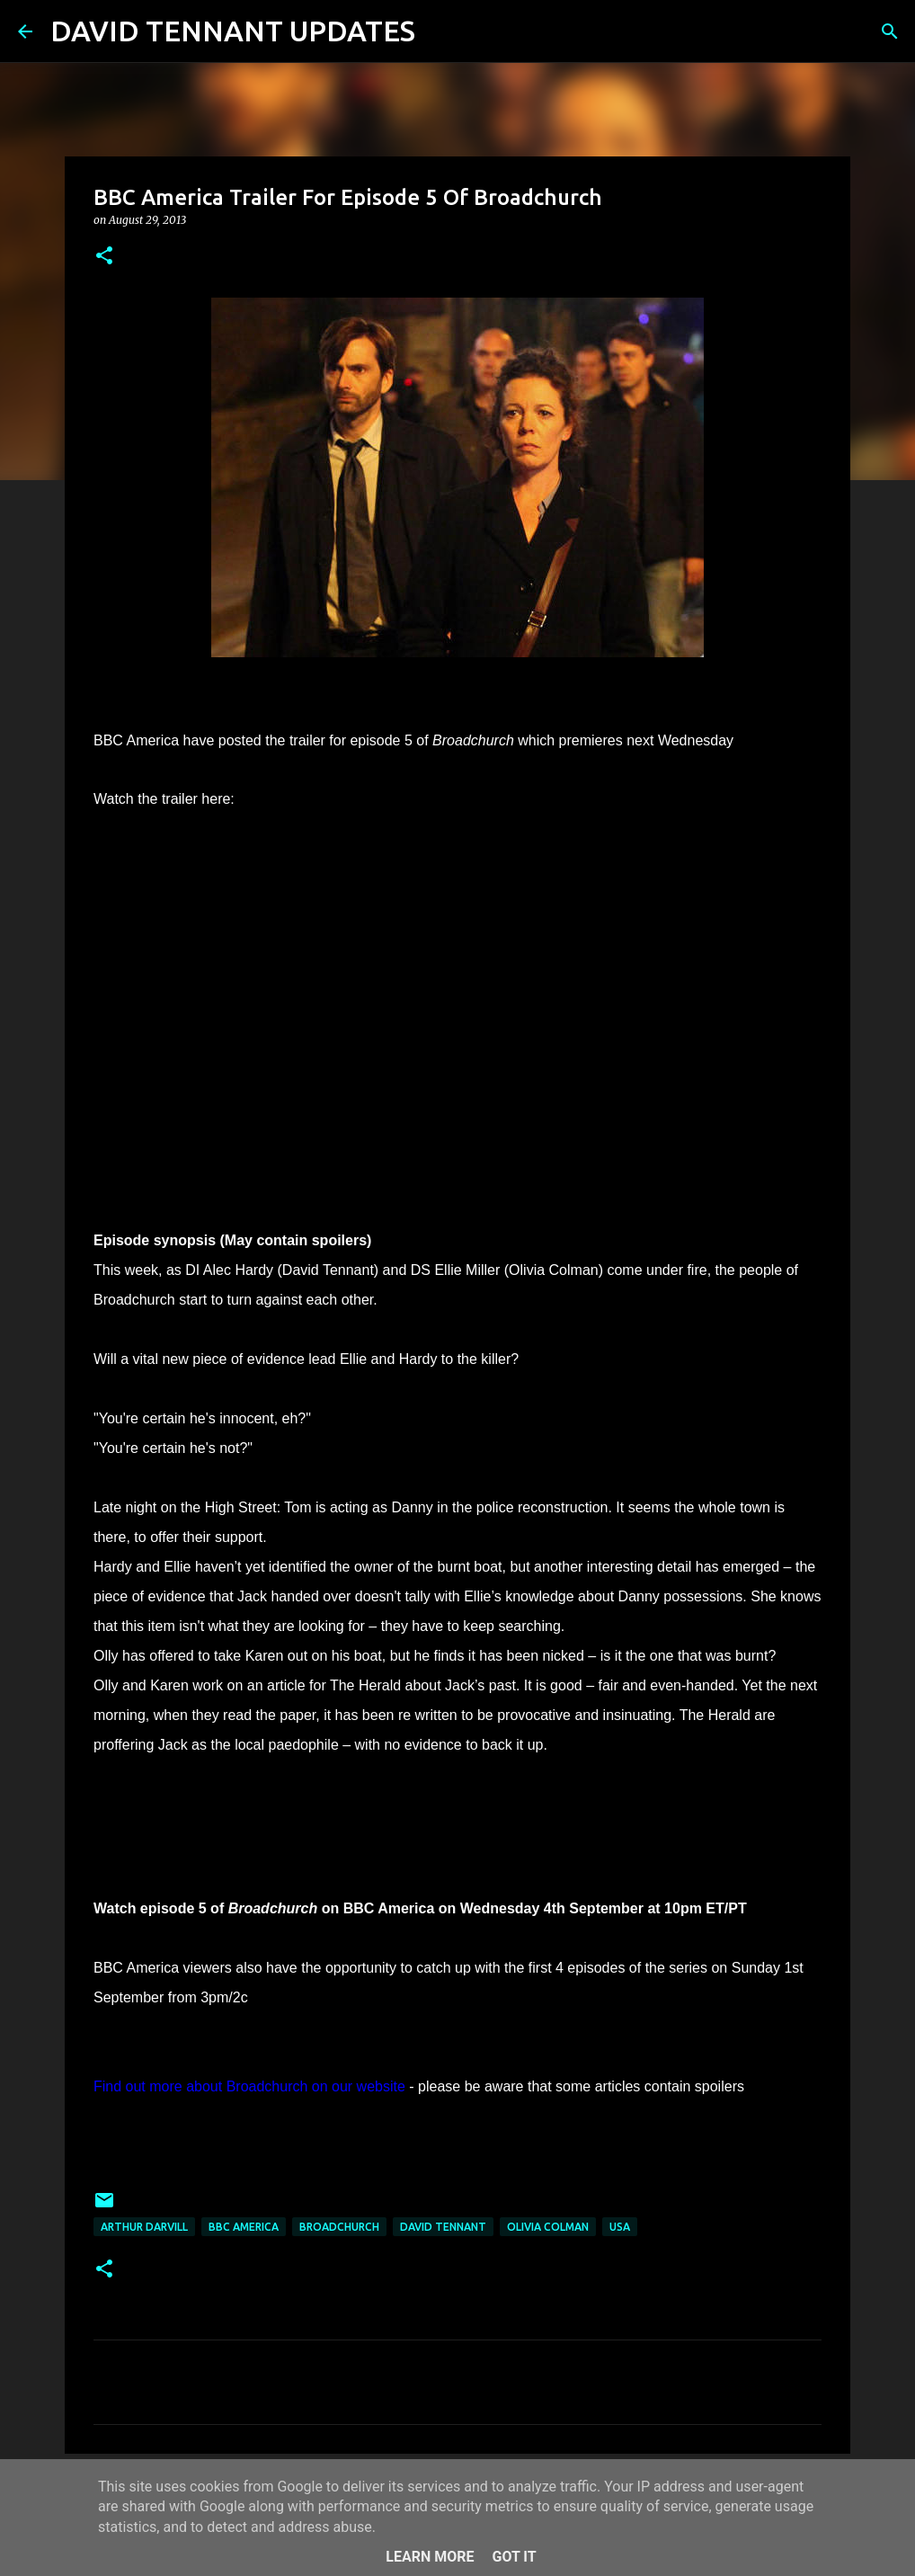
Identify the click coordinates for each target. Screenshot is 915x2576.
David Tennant (443, 2227)
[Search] (440, 31)
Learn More (430, 2556)
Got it (514, 2556)
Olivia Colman (548, 2227)
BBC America (244, 2227)
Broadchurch (339, 2227)
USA (619, 2227)
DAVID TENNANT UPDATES (232, 30)
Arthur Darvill (144, 2227)
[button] (104, 257)
